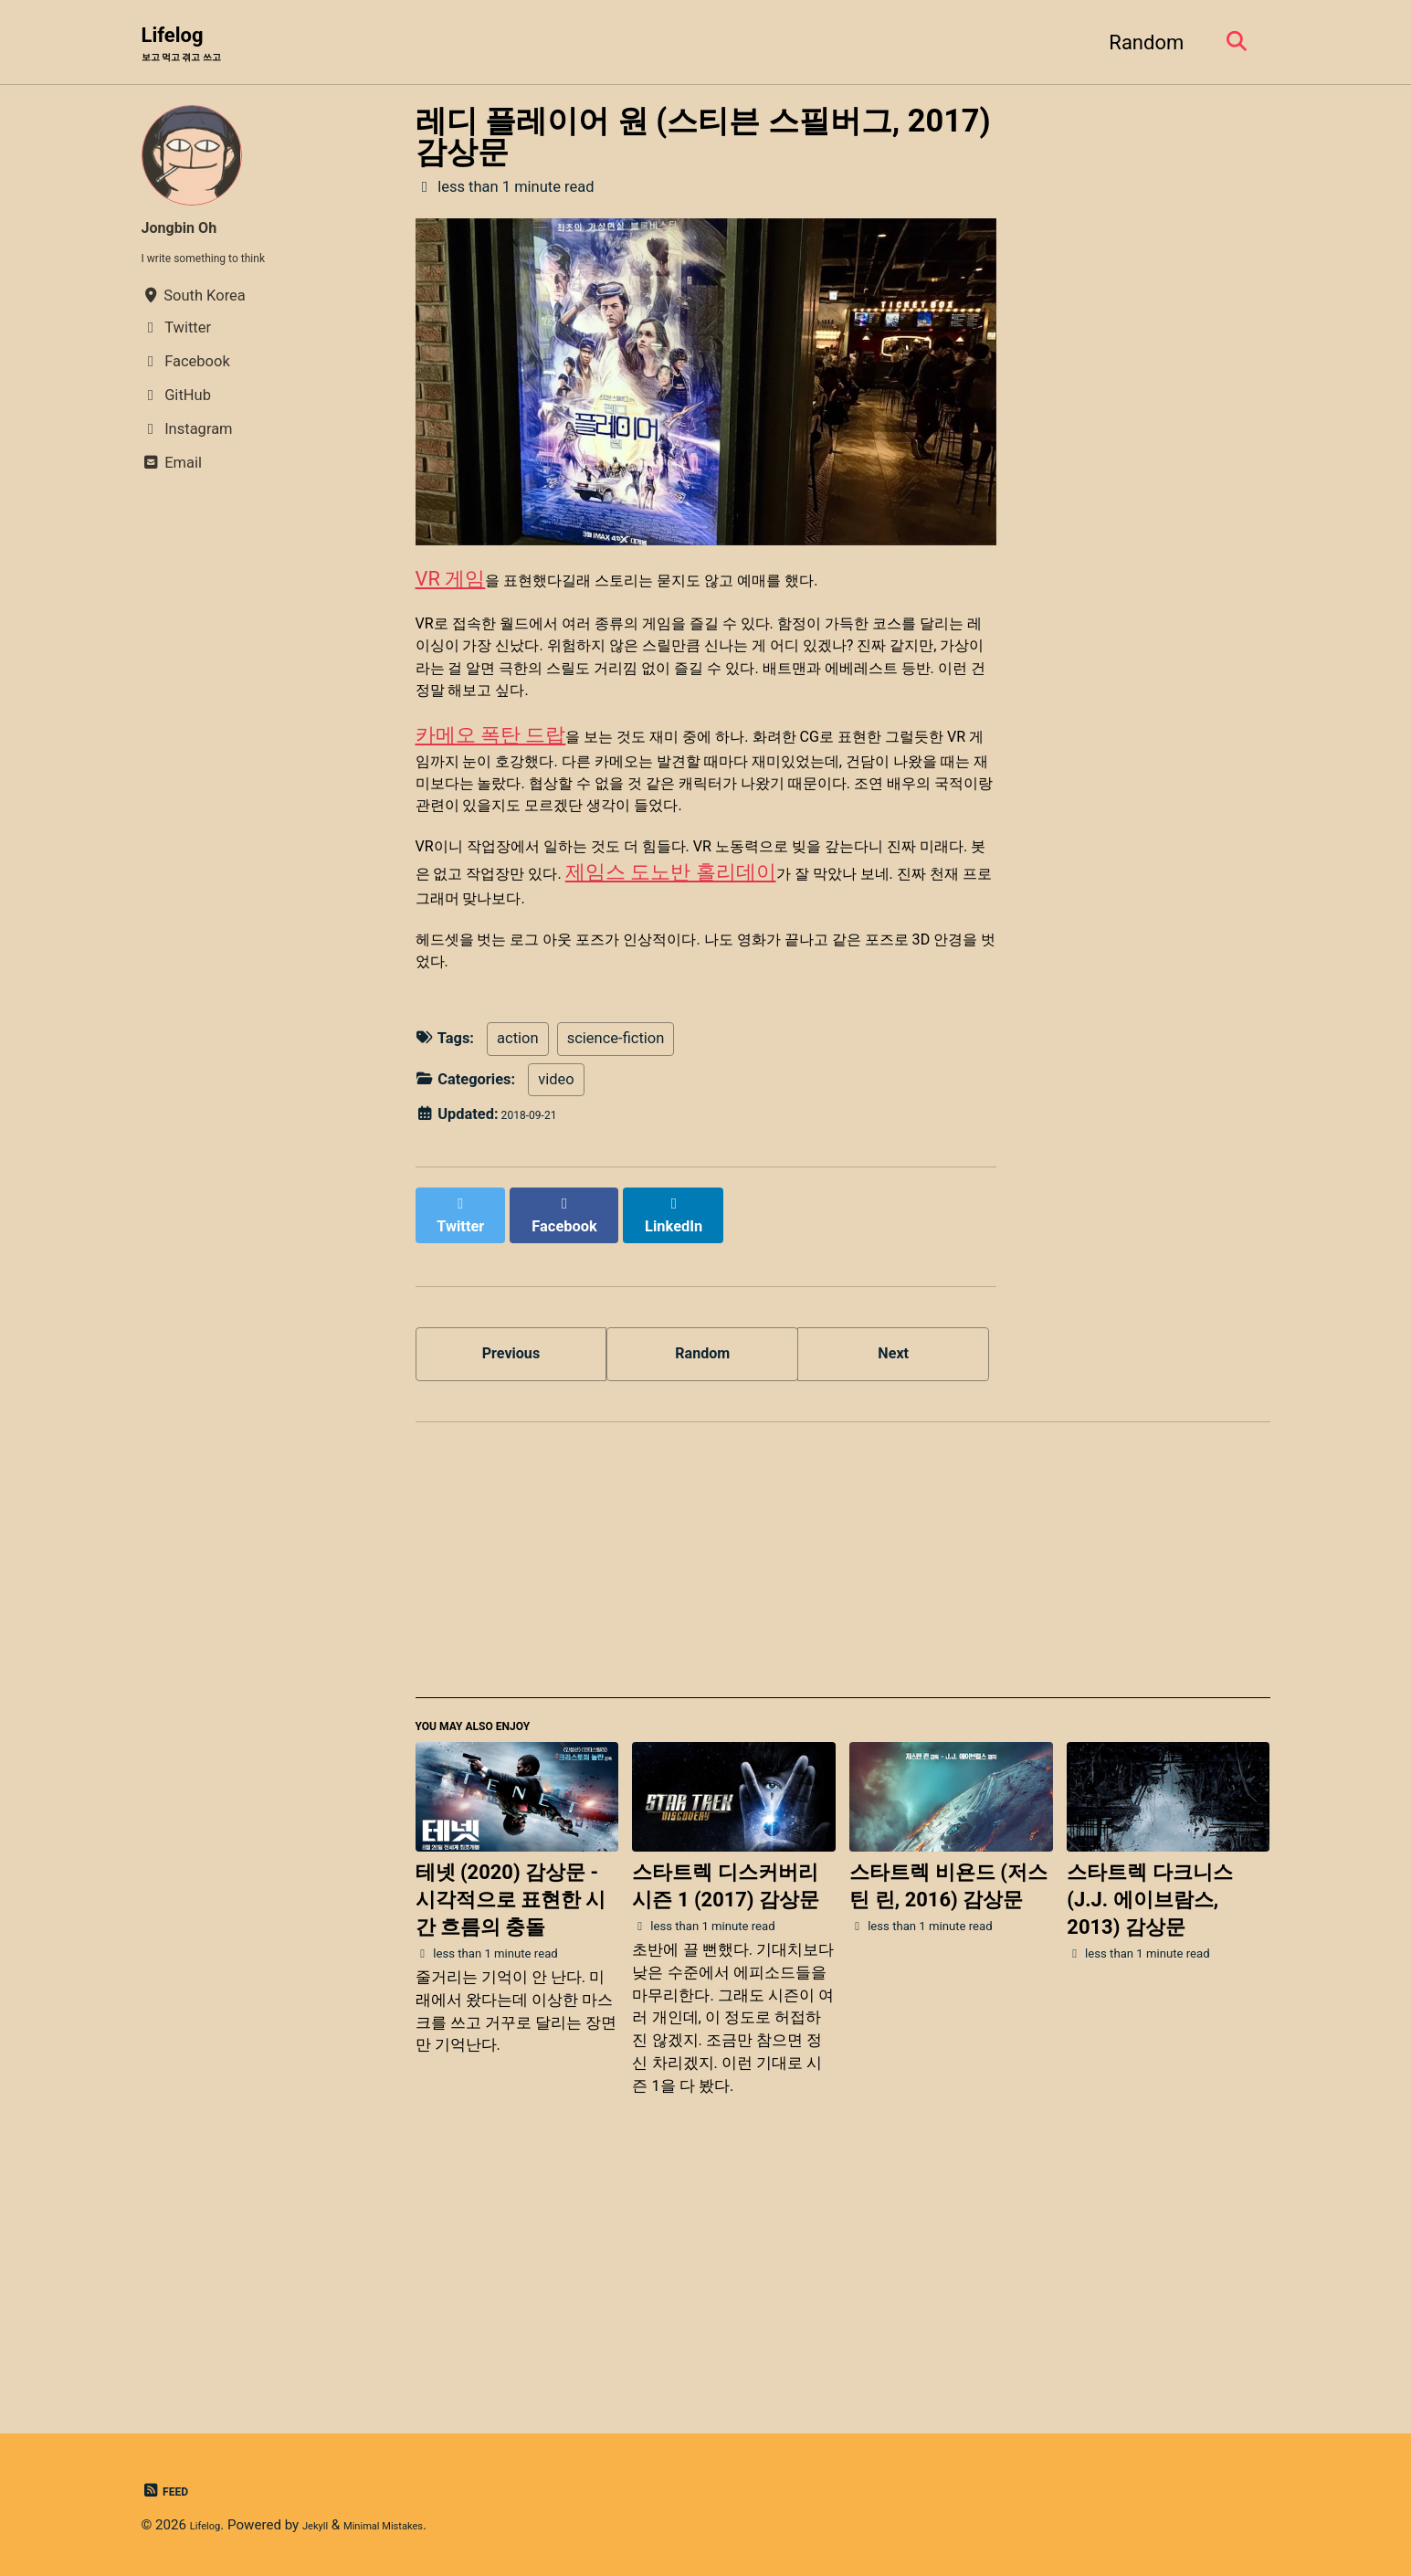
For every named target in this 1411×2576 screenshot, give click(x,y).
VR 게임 (451, 591)
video (556, 1276)
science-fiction (616, 1235)
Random (1136, 44)
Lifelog (197, 46)
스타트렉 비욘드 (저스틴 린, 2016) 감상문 (948, 2100)
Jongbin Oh (193, 231)
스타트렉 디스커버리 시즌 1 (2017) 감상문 (725, 2100)
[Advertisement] (843, 1768)
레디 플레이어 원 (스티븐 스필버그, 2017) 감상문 (703, 141)
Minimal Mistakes (418, 2525)
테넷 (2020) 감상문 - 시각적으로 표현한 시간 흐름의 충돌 (511, 2114)
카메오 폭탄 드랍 (491, 824)
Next (893, 1543)
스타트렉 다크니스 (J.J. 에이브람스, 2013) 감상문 (1149, 2114)
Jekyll (331, 2525)
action (518, 1235)
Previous (511, 1543)
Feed (170, 2490)
